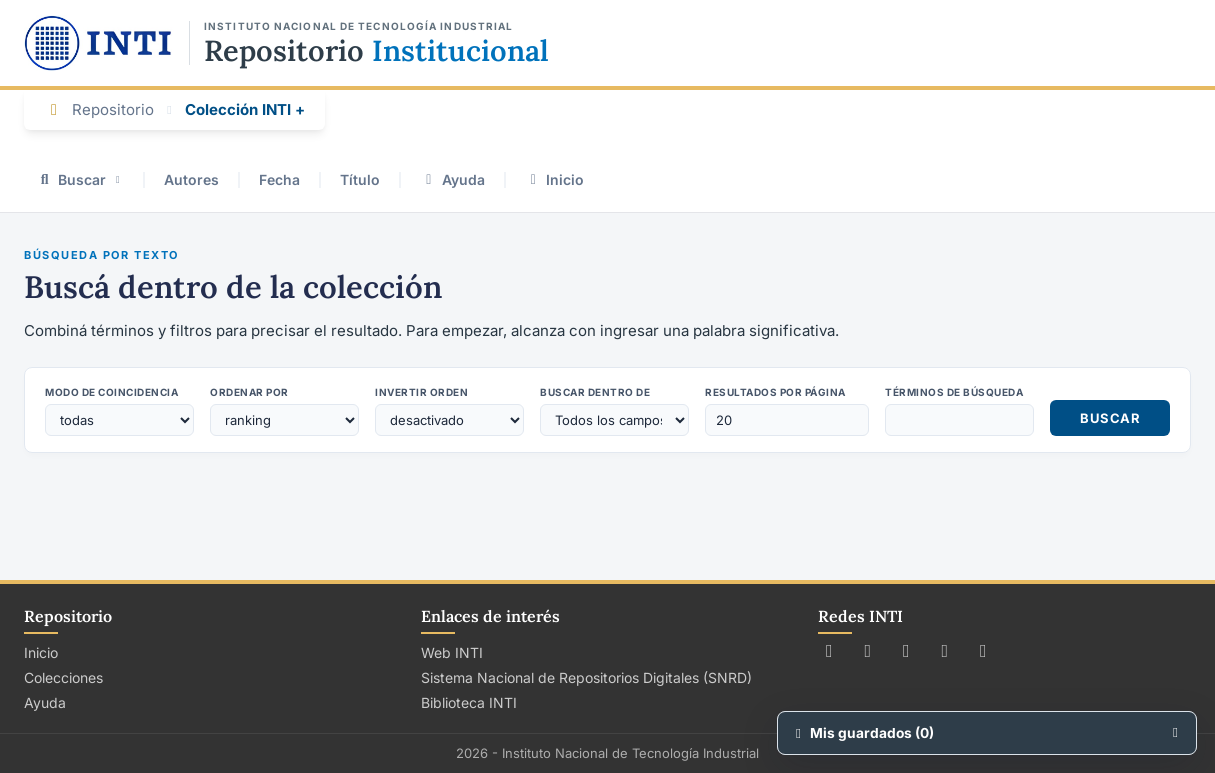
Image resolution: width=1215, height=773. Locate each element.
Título (360, 179)
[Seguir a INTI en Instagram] (906, 651)
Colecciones (63, 677)
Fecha (279, 179)
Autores (191, 179)
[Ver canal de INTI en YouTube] (945, 651)
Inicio (555, 179)
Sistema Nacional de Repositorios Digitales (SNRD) (586, 677)
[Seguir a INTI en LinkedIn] (983, 651)
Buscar (80, 179)
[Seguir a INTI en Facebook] (868, 651)
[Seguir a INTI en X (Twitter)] (829, 651)
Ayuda (452, 179)
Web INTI (452, 652)
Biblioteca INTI (469, 702)
